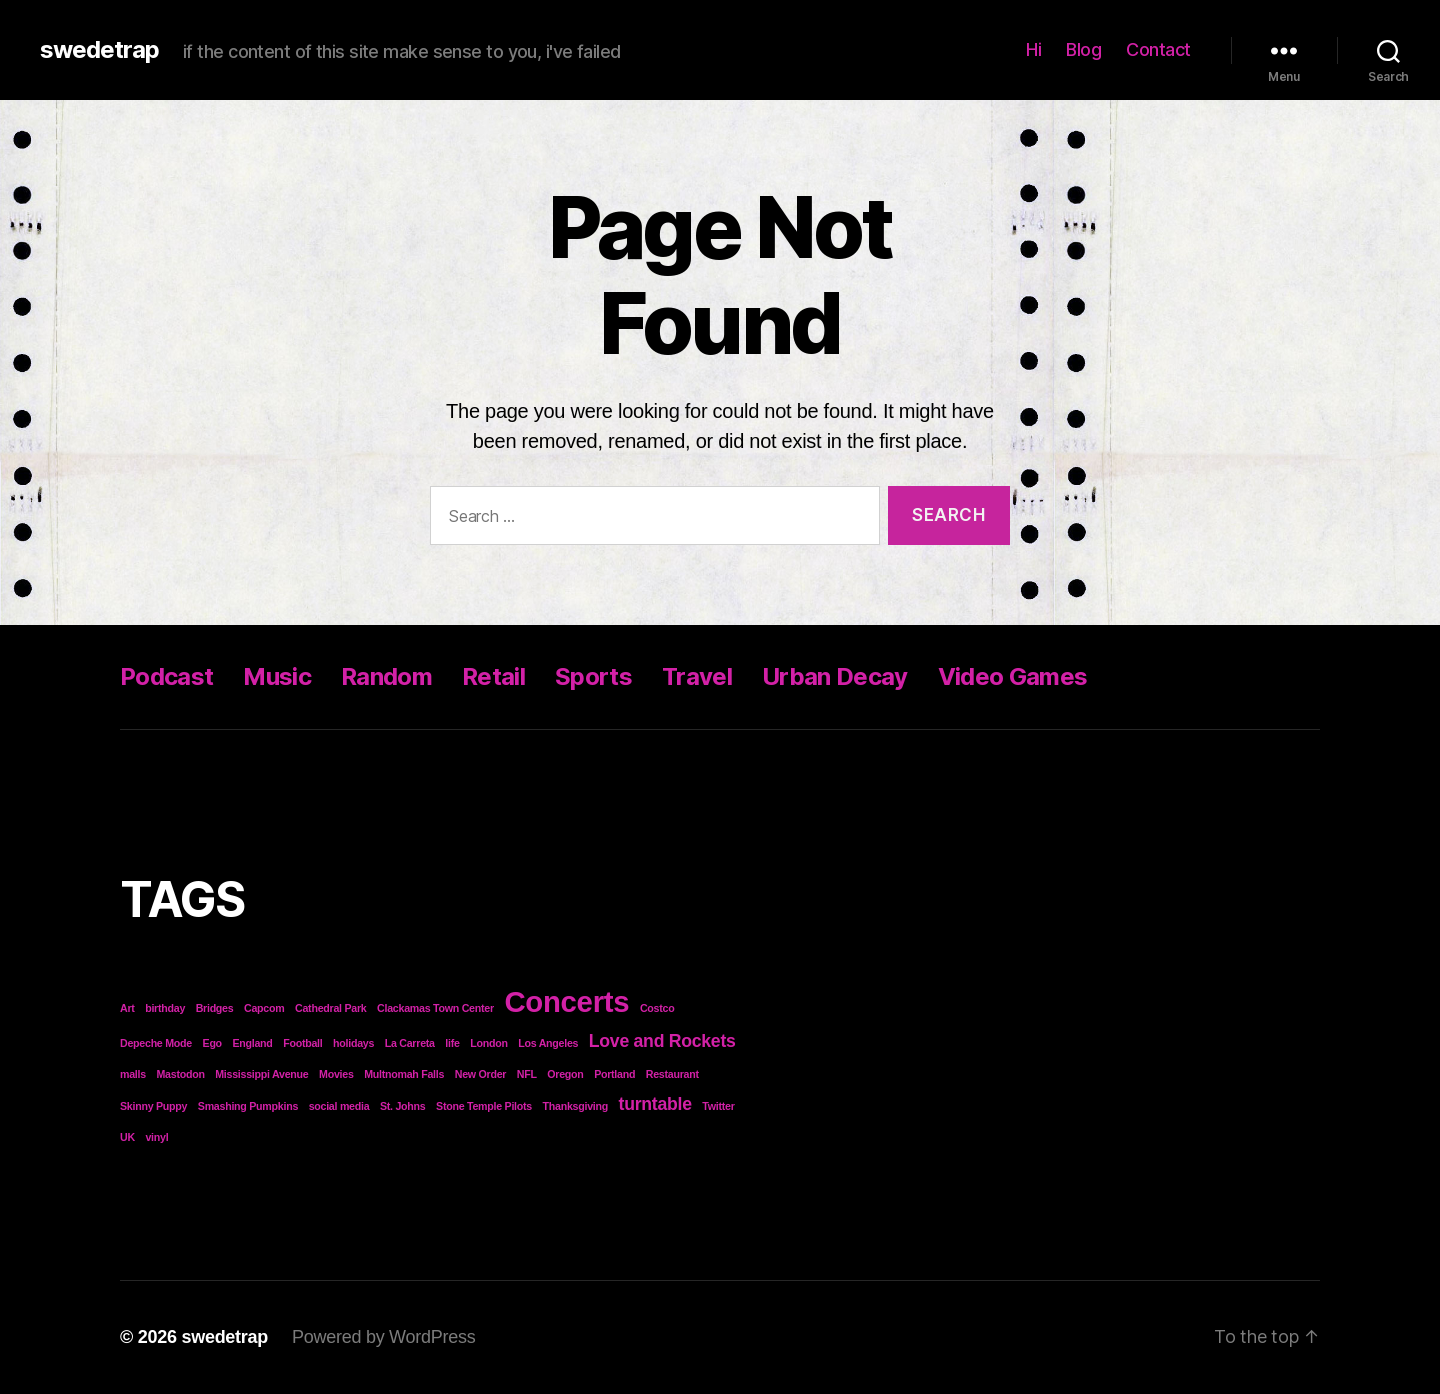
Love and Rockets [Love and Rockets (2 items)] (662, 1041)
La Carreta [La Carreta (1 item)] (410, 1043)
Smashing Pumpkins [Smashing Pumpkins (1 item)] (248, 1106)
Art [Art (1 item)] (127, 1008)
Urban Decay (835, 676)
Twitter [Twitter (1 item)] (718, 1106)
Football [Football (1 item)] (302, 1043)
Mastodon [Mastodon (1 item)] (180, 1074)
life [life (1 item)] (452, 1043)
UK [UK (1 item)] (127, 1137)
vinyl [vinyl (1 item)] (156, 1137)
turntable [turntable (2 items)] (655, 1104)
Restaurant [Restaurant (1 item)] (672, 1074)
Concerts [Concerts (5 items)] (566, 1001)
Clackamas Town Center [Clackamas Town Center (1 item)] (435, 1008)
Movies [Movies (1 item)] (336, 1074)
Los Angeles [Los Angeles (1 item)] (548, 1043)
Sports (593, 676)
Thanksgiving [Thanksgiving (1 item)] (575, 1106)
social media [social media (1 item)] (339, 1106)
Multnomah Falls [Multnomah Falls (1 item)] (404, 1074)
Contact (1158, 49)
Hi (1033, 49)
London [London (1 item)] (488, 1043)
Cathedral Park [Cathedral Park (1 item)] (330, 1008)
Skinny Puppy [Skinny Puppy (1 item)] (153, 1106)
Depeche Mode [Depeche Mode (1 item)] (156, 1043)
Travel (697, 676)
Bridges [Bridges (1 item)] (215, 1008)
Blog (1083, 49)
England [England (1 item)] (252, 1043)
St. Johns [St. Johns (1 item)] (403, 1106)
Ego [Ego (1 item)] (212, 1043)
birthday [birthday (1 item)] (165, 1008)
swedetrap (99, 50)
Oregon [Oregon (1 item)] (565, 1074)
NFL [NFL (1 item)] (527, 1074)
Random (386, 676)
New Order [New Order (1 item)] (480, 1074)
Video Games (1013, 676)
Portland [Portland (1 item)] (614, 1074)
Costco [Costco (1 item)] (657, 1008)
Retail (493, 676)
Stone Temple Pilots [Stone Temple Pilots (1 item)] (484, 1106)
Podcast (166, 676)
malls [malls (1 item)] (133, 1074)
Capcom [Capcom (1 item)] (264, 1008)
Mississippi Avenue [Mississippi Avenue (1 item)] (261, 1074)
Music (277, 676)
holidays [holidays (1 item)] (353, 1043)
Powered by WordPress (383, 1337)
